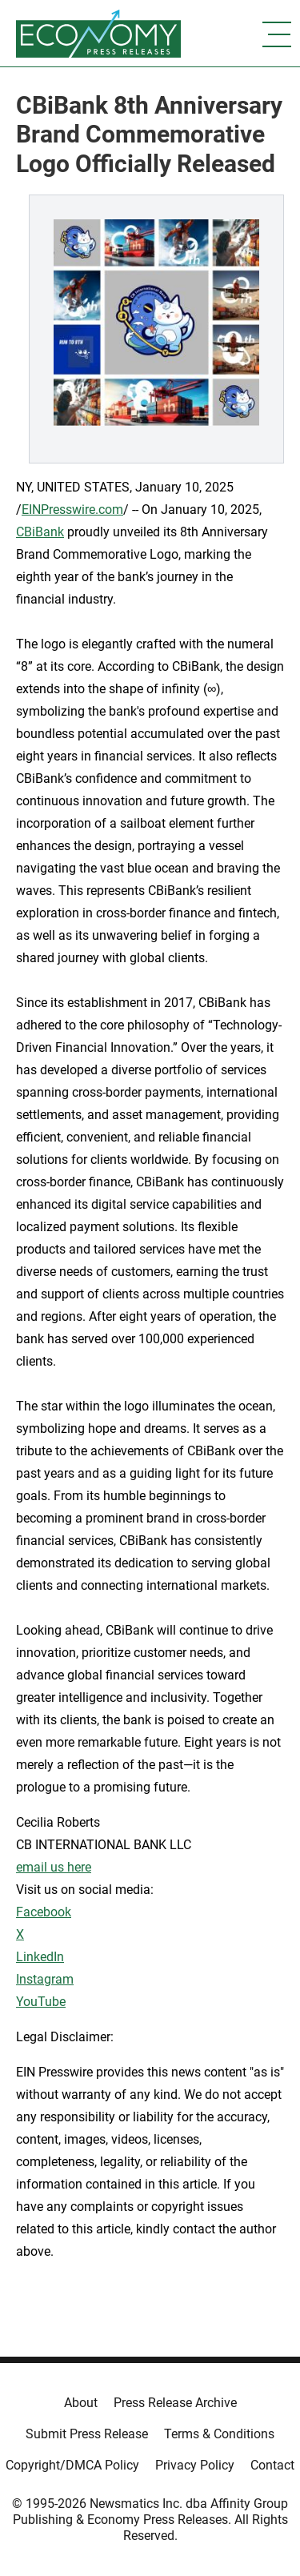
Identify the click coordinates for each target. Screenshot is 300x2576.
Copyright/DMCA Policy (72, 2465)
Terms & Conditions (219, 2434)
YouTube (41, 2001)
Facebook (43, 1912)
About (81, 2402)
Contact (272, 2465)
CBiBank (40, 532)
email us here (53, 1867)
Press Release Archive (175, 2402)
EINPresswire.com (72, 509)
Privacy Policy (194, 2465)
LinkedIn (40, 1956)
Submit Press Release (87, 2434)
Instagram (45, 1979)
